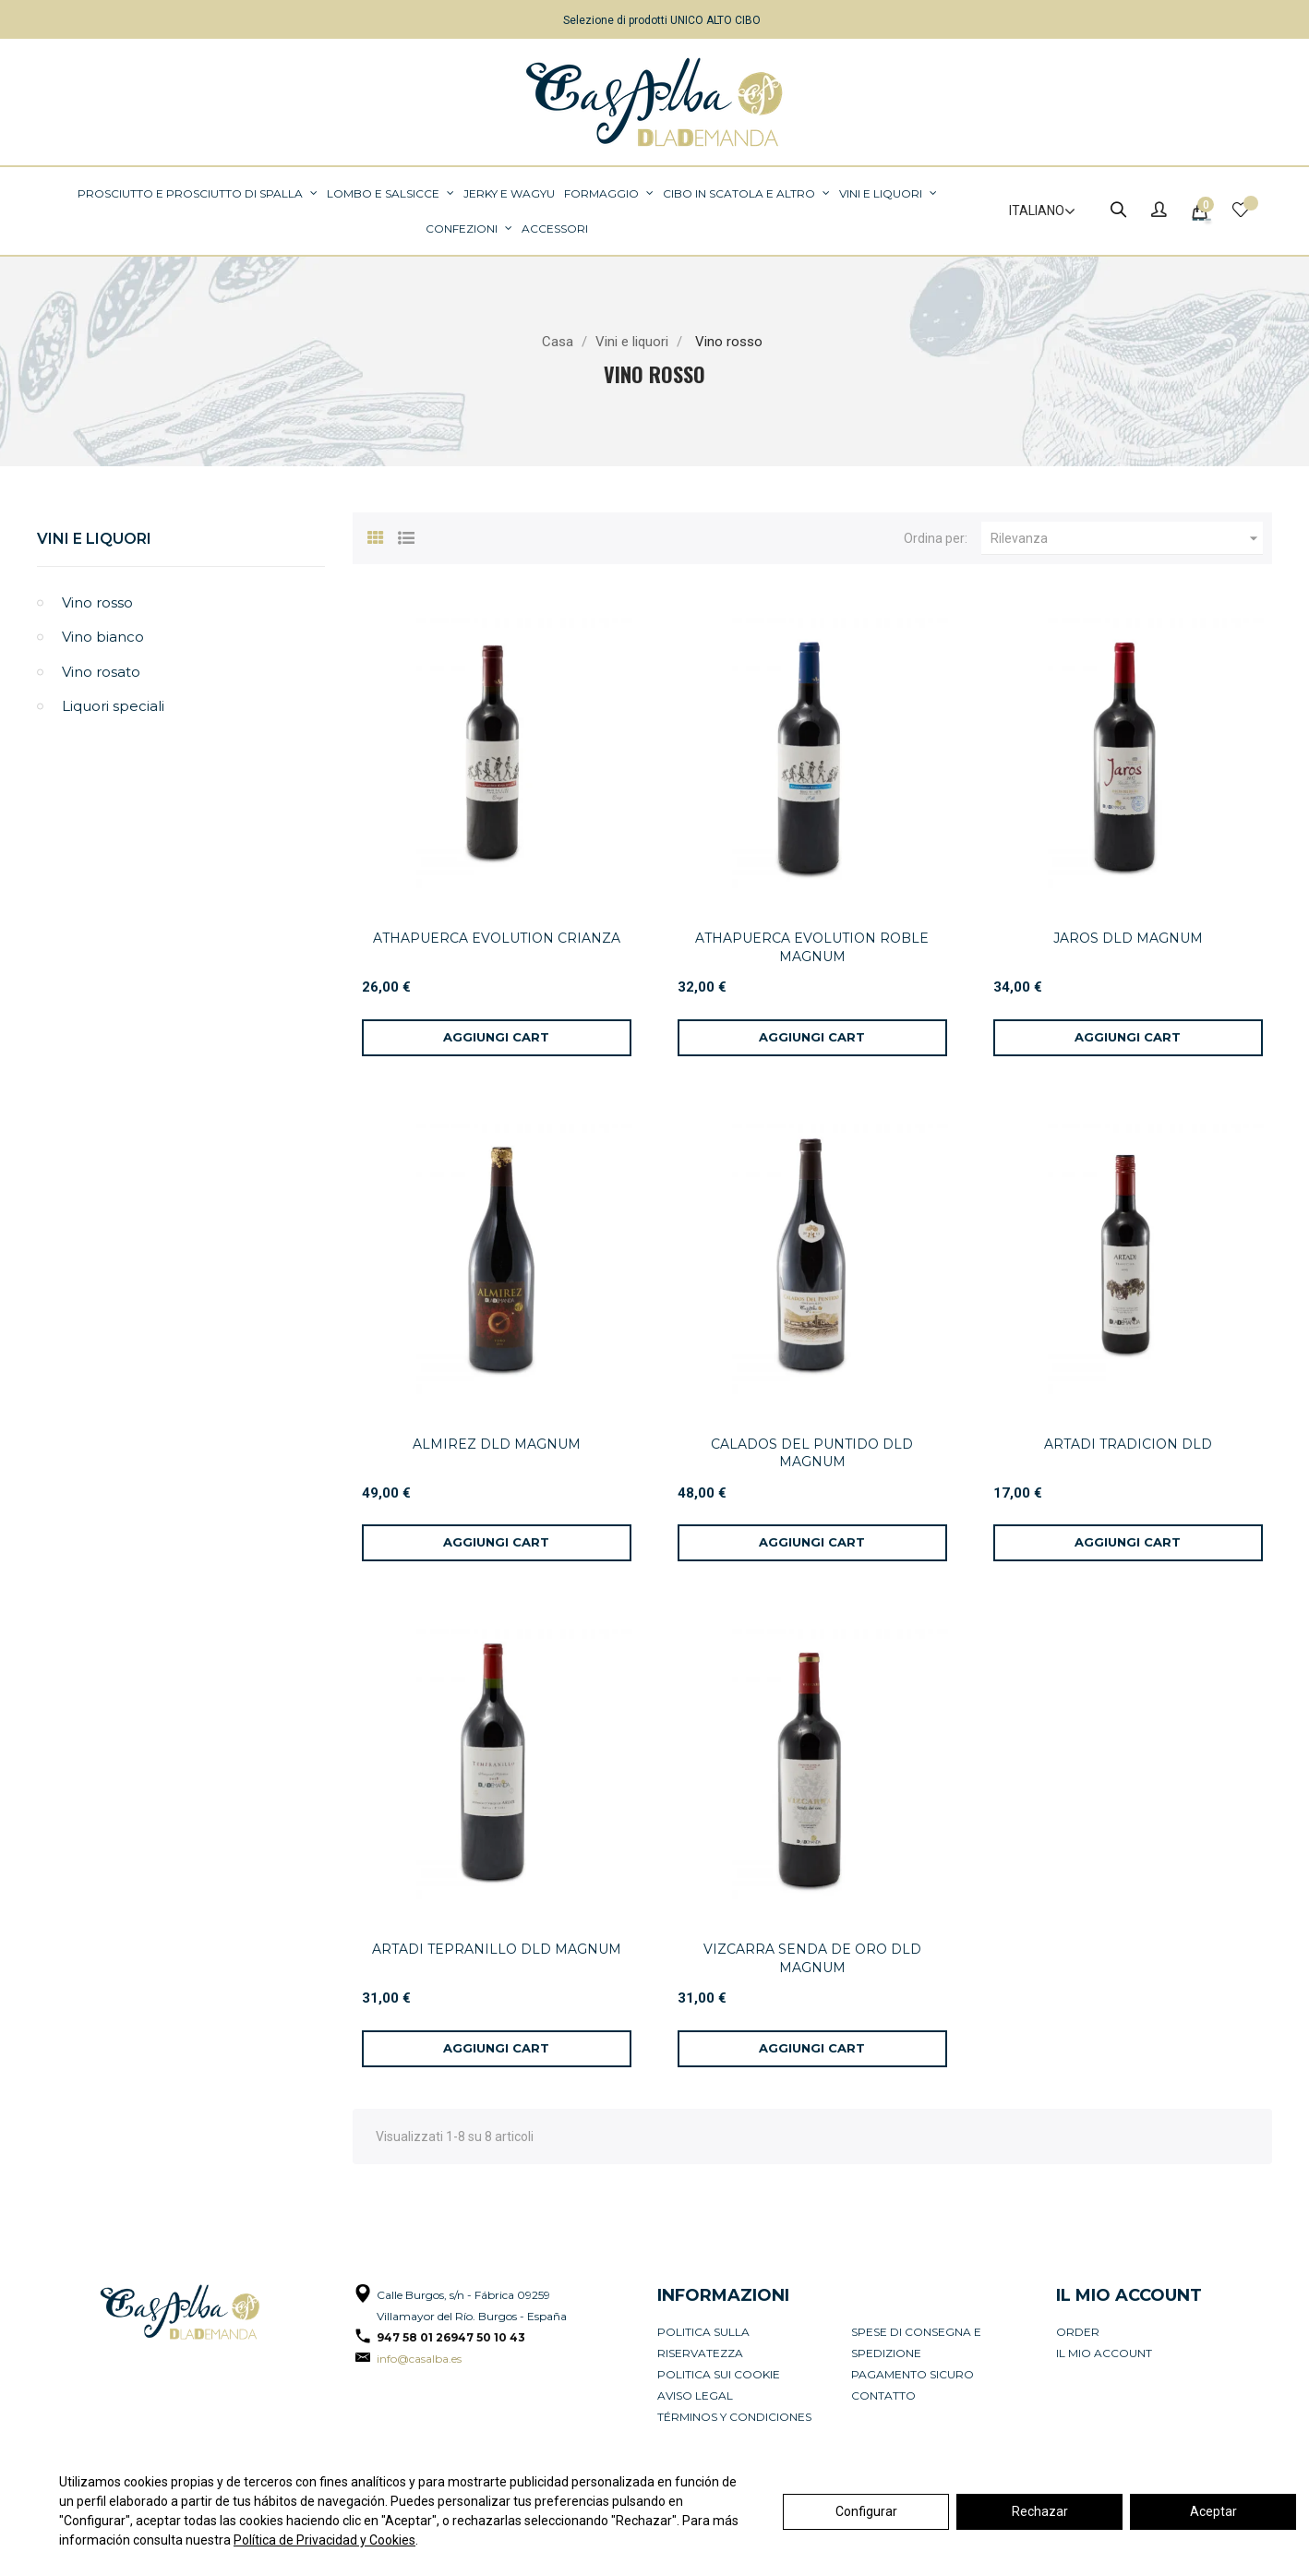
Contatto (883, 2395)
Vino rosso (97, 602)
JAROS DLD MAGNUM (1128, 938)
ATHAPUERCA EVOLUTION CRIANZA (496, 938)
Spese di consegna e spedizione (916, 2342)
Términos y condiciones (734, 2417)
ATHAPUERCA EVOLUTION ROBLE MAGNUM (812, 947)
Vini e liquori (94, 539)
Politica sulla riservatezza (703, 2342)
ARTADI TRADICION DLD (1128, 1444)
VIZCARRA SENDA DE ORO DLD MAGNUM (812, 1958)
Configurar (866, 2511)
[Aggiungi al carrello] (496, 1037)
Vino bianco (103, 636)
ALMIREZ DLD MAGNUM (497, 1444)
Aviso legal (695, 2395)
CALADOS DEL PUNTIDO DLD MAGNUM (812, 1453)
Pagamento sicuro (912, 2374)
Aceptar (1213, 2511)
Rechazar (1040, 2511)
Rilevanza (1127, 538)
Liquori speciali (113, 706)
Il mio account (1104, 2353)
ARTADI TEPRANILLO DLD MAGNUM (496, 1949)
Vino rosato (101, 671)
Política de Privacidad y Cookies (324, 2540)
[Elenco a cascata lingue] (1033, 211)
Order (1077, 2332)
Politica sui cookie (718, 2374)
